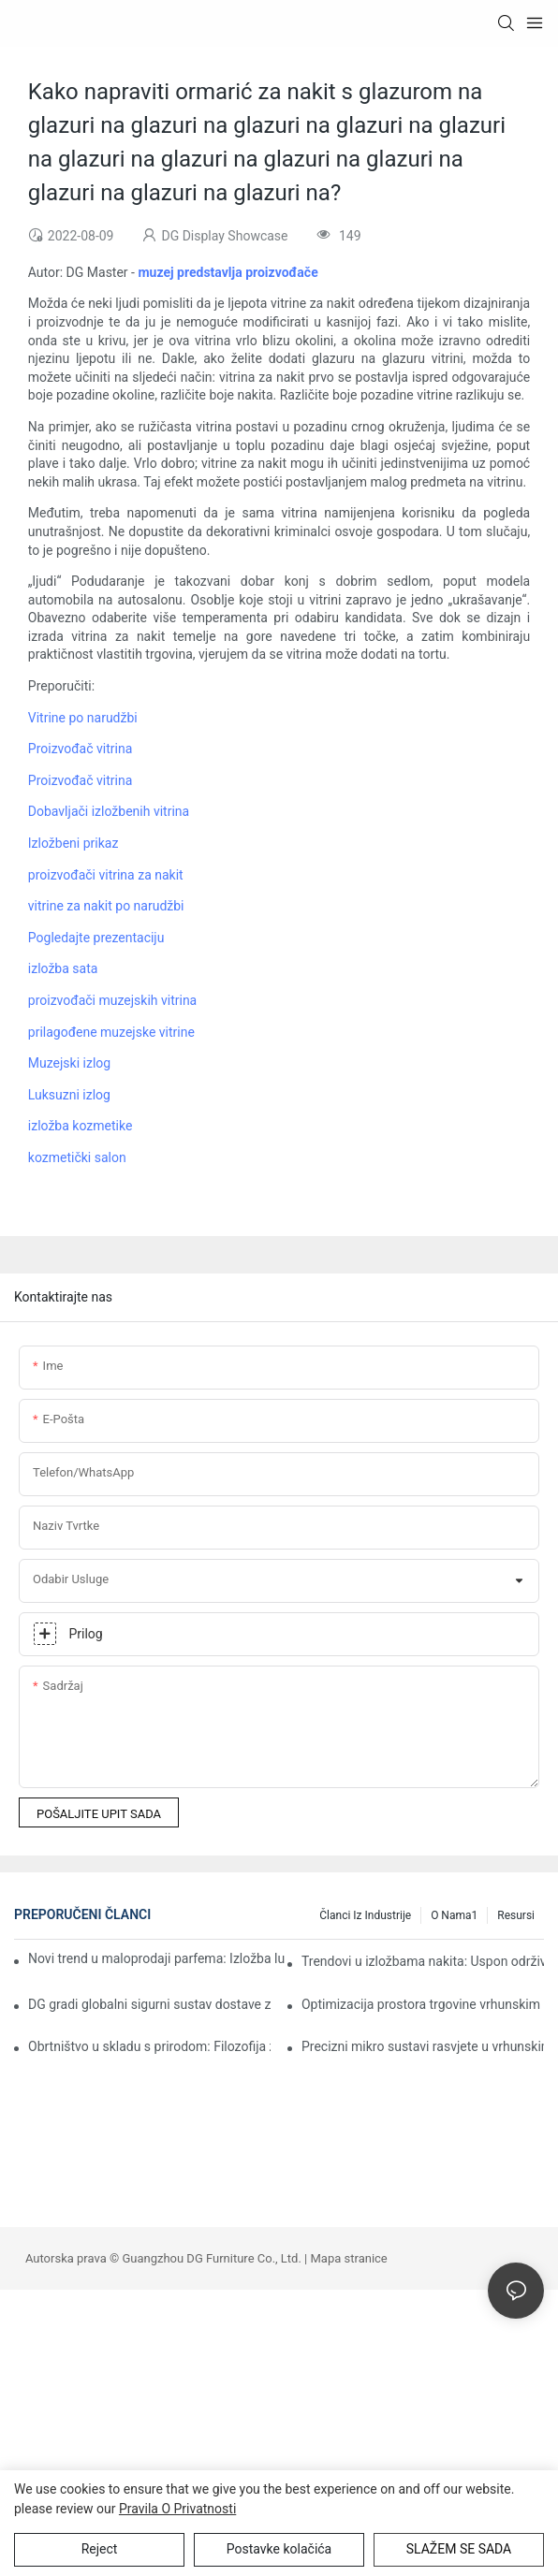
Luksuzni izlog (69, 1094)
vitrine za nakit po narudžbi (106, 905)
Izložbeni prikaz (73, 843)
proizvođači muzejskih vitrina (112, 1000)
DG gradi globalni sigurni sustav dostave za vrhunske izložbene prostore (149, 2004)
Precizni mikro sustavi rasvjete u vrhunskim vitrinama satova (422, 2046)
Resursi (516, 1915)
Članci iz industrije (365, 1915)
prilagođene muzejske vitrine (111, 1032)
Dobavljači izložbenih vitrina (108, 811)
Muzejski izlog (69, 1062)
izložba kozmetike (80, 1125)
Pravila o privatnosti (177, 2508)
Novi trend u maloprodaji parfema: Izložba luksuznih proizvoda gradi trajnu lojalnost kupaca (157, 1958)
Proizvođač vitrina (80, 748)
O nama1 (454, 1915)
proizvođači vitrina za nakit (106, 874)
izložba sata (63, 968)
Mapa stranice (349, 2258)
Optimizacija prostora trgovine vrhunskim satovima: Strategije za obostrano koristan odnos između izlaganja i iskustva (422, 2004)
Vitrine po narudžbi (83, 717)
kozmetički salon (77, 1157)
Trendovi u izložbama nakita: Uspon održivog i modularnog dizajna (422, 1961)
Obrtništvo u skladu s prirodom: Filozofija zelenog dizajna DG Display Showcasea (149, 2046)
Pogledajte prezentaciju (96, 937)
